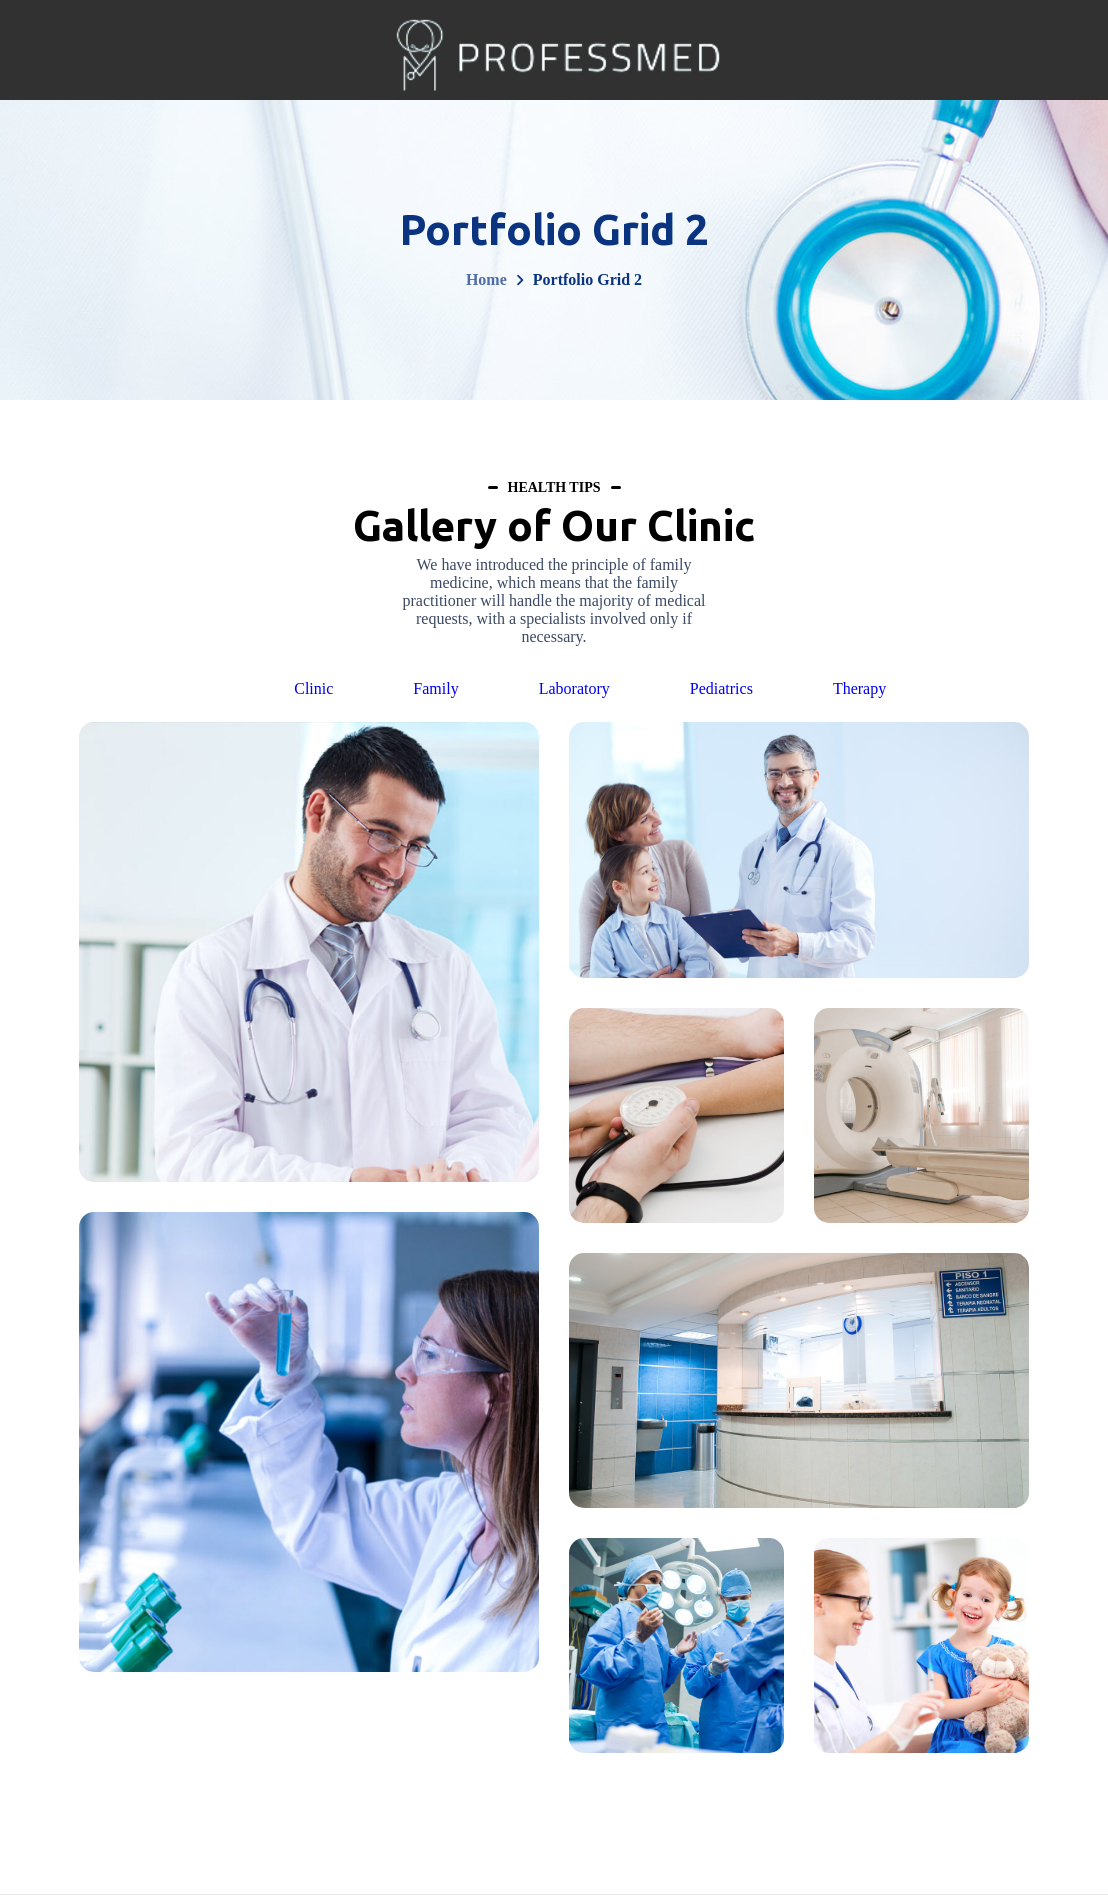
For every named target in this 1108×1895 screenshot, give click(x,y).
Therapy (859, 688)
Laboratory (574, 688)
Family (435, 688)
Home (486, 279)
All (204, 688)
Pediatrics (721, 688)
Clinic (313, 688)
